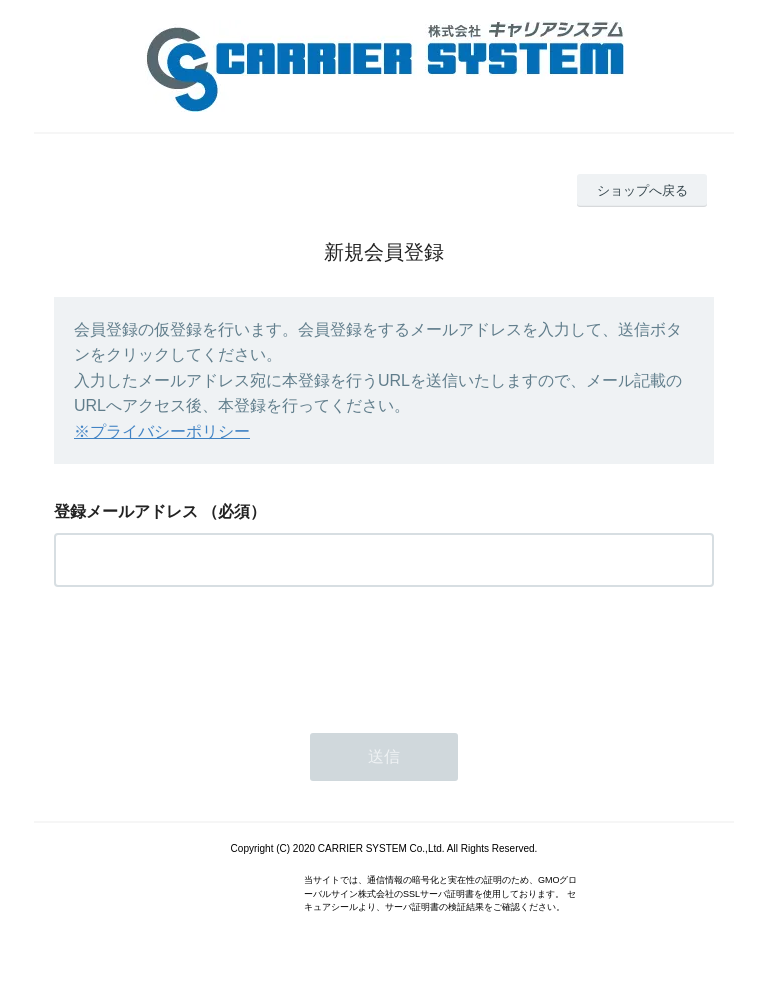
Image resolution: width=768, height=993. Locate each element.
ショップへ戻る (642, 190)
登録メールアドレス (126, 511)
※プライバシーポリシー (162, 431)
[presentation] (206, 654)
